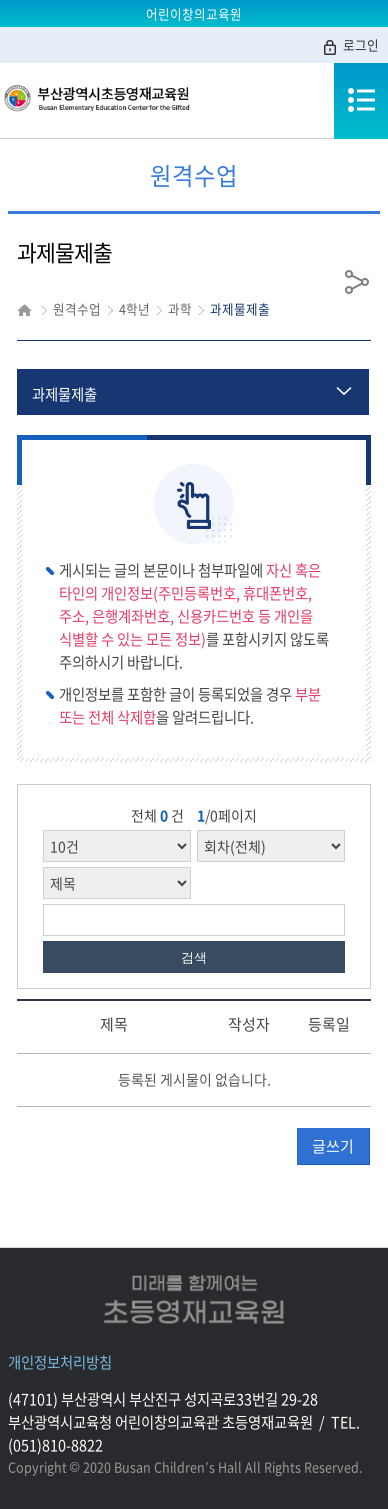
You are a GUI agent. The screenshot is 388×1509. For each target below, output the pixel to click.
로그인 (350, 45)
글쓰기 (333, 1146)
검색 (194, 957)
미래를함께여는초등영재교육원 (194, 1299)
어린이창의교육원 (194, 13)
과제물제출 (64, 394)
